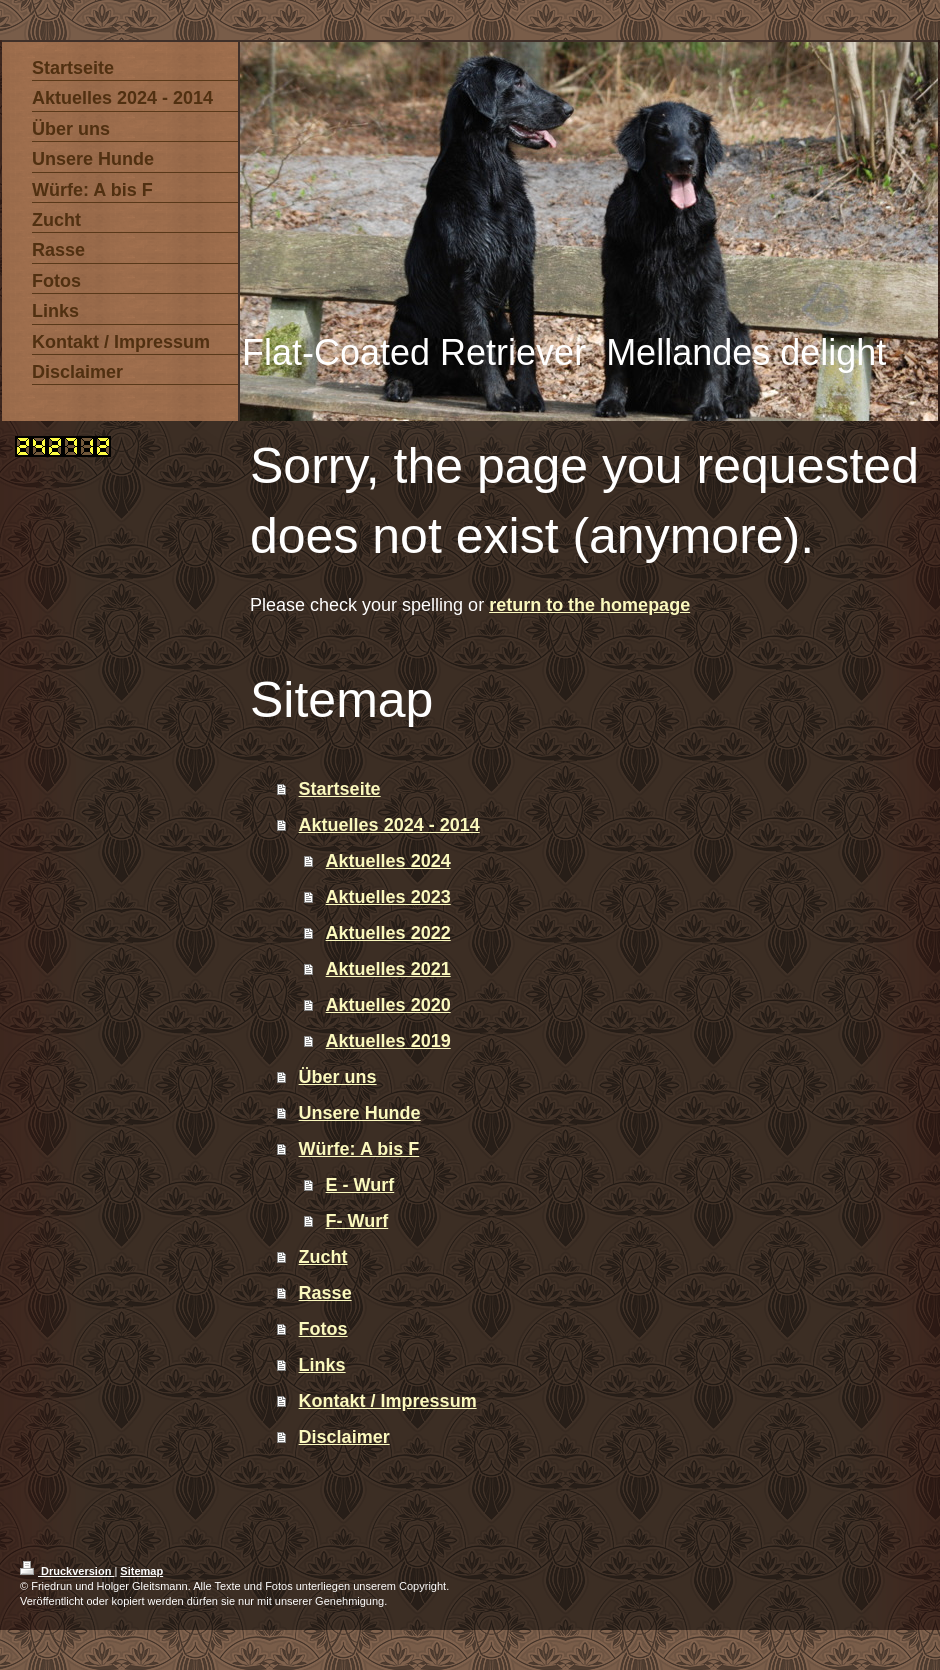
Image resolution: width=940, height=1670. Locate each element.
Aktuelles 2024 (388, 861)
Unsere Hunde (360, 1113)
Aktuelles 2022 (388, 933)
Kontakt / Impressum (388, 1401)
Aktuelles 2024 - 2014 (389, 825)
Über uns (338, 1077)
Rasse (325, 1293)
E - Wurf (360, 1185)
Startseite (340, 789)
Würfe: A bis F (359, 1149)
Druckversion (67, 1571)
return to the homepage (589, 605)
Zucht (323, 1257)
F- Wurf (357, 1221)
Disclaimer (344, 1437)
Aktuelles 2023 (388, 897)
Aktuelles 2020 (388, 1005)
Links (322, 1365)
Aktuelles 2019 (388, 1041)
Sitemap (141, 1571)
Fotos (323, 1329)
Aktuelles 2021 (388, 969)
